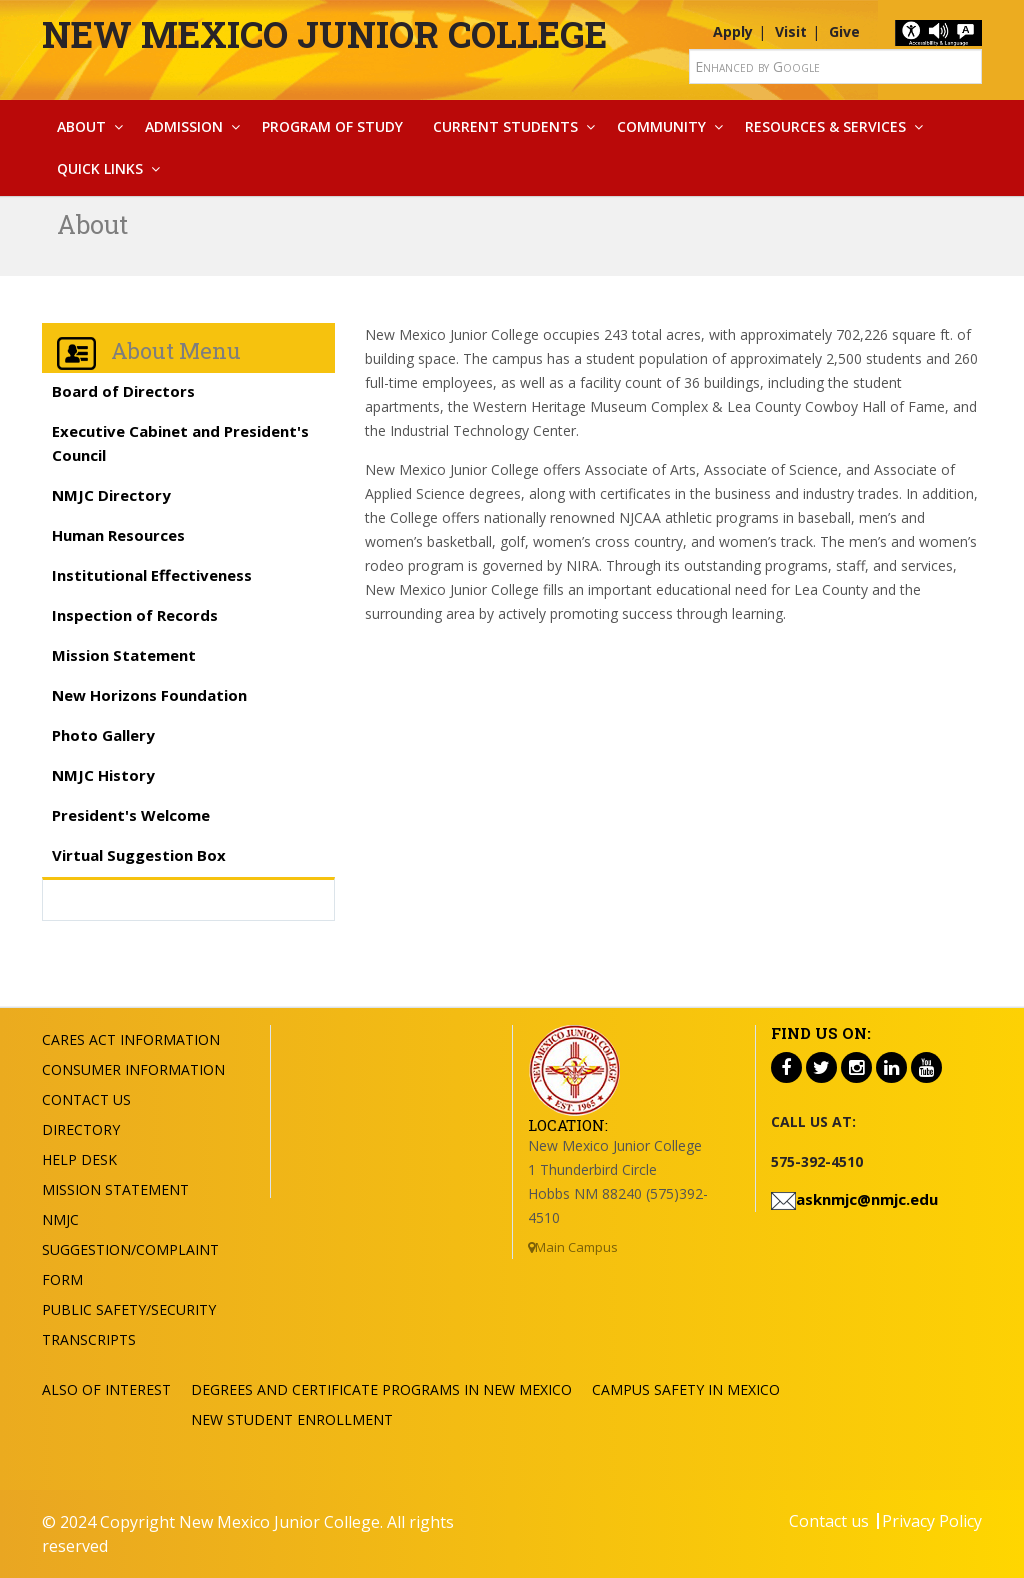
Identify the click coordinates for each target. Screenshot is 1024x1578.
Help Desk (79, 1159)
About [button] (81, 126)
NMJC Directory (111, 495)
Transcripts (89, 1339)
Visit (791, 31)
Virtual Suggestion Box (139, 855)
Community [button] (661, 126)
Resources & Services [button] (825, 126)
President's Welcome (131, 815)
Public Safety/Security (129, 1309)
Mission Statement (124, 655)
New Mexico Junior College (324, 34)
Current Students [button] (505, 126)
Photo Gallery (103, 735)
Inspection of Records (135, 615)
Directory (81, 1129)
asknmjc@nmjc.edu (867, 1199)
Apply (733, 31)
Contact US (86, 1099)
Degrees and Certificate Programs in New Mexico (381, 1389)
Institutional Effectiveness (152, 575)
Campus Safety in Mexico (686, 1389)
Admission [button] (184, 126)
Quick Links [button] (100, 168)
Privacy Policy (932, 1521)
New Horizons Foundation (149, 695)
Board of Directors (123, 391)
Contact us (829, 1521)
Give (844, 31)
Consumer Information (133, 1069)
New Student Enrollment (292, 1419)
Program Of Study (332, 126)
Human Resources (118, 535)
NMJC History (103, 775)
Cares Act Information (131, 1039)
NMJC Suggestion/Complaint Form (130, 1249)
